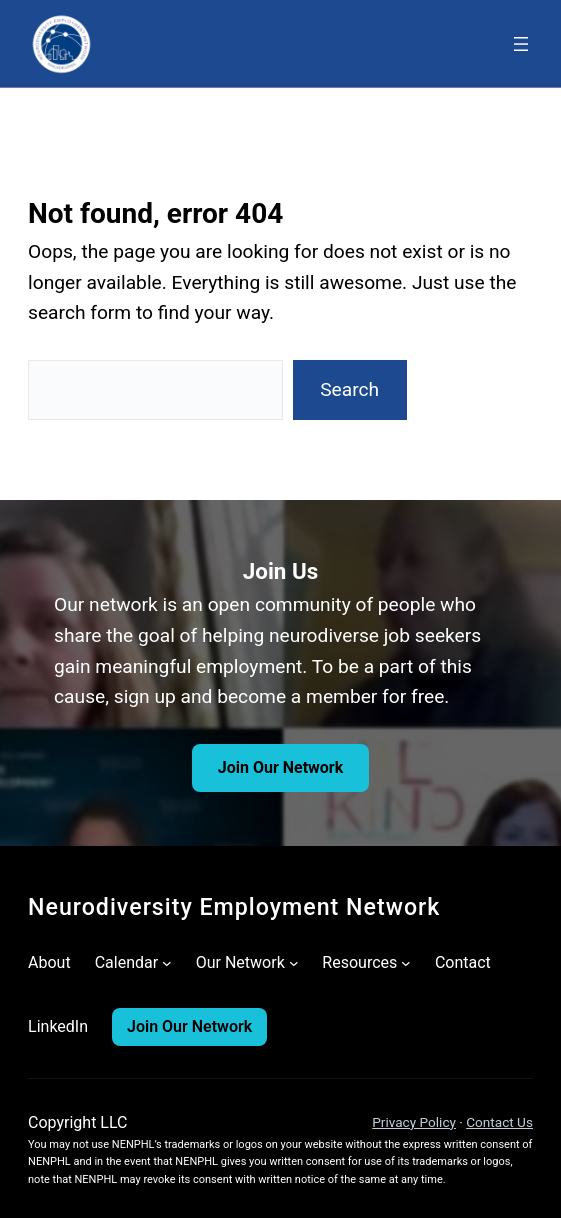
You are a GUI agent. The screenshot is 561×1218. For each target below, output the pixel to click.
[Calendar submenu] (167, 963)
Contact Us (499, 1122)
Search (349, 389)
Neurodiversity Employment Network (234, 907)
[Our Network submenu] (294, 963)
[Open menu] (521, 44)
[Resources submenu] (406, 963)
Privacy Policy (414, 1122)
